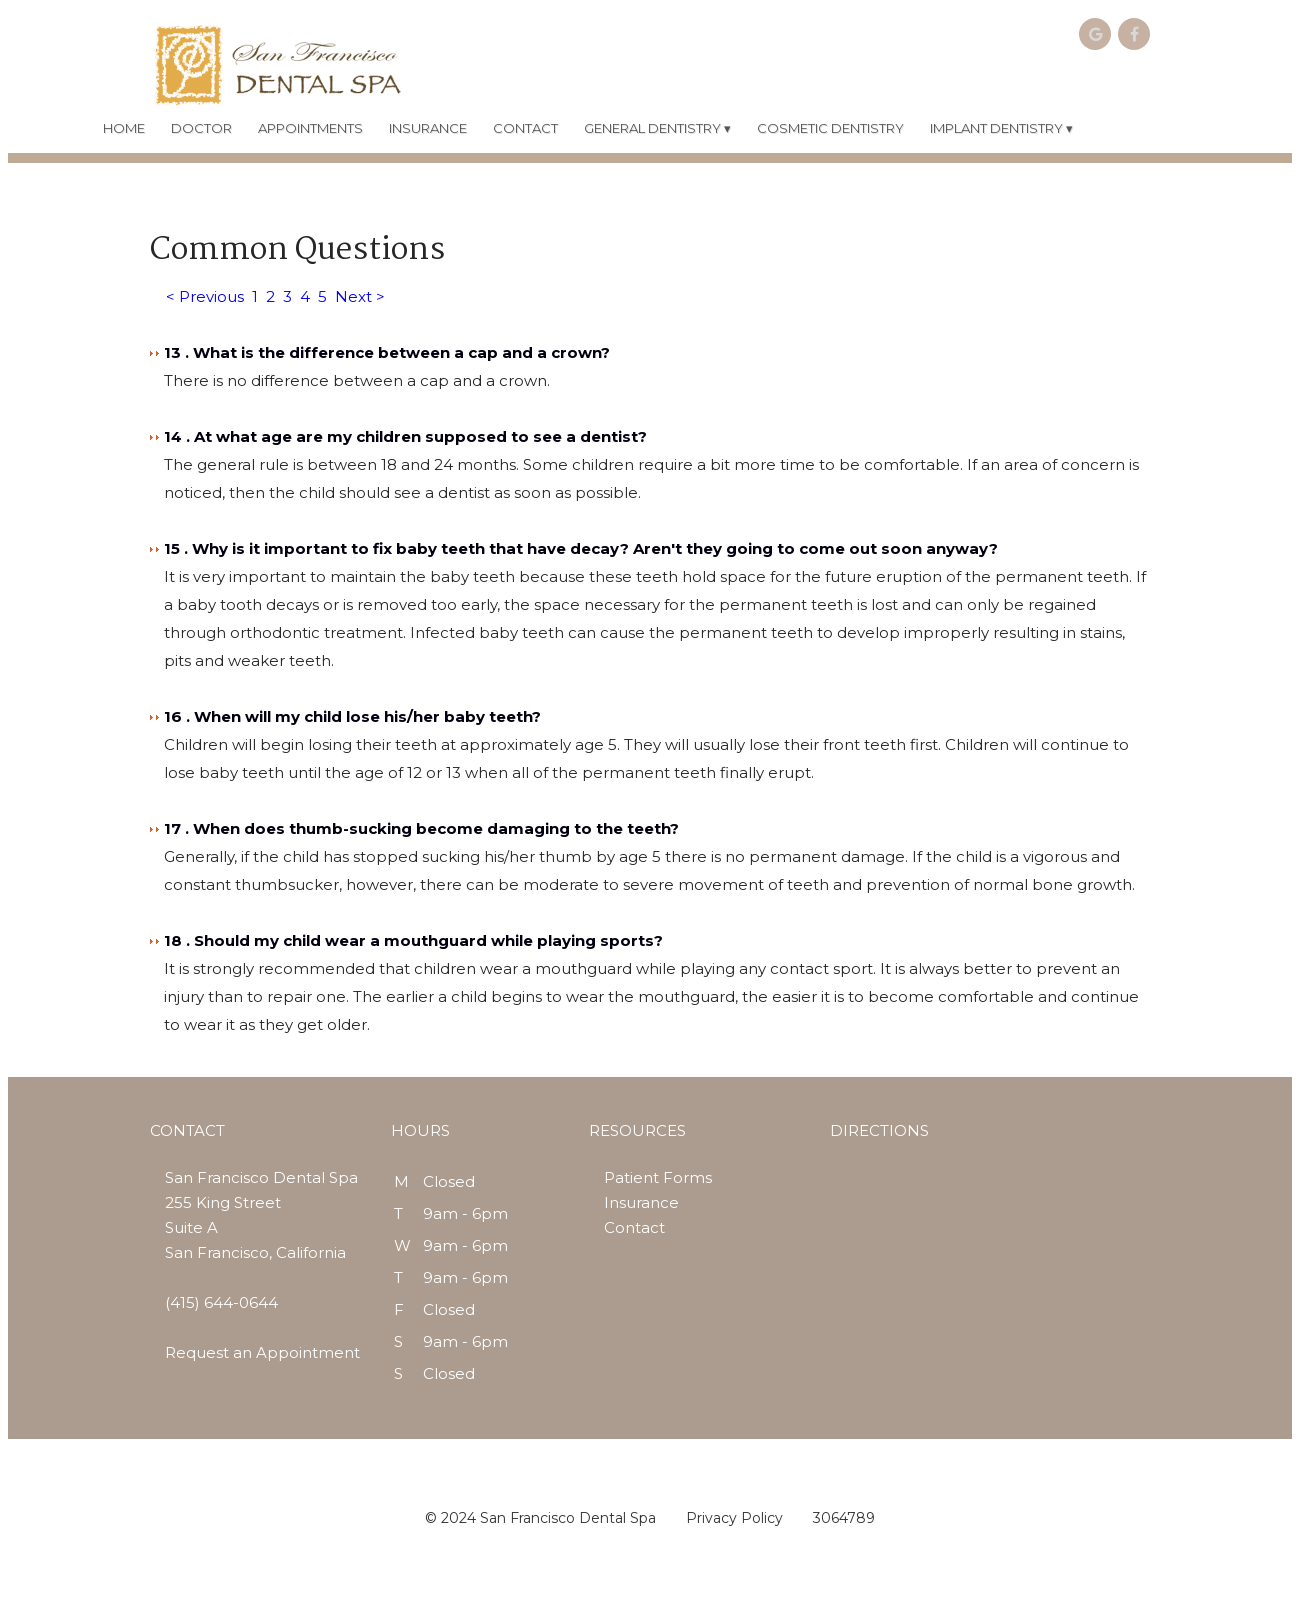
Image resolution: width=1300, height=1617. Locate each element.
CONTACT (525, 128)
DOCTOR (201, 128)
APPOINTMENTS (310, 128)
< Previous (205, 296)
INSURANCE (428, 128)
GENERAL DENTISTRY (657, 128)
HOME (124, 128)
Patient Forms (658, 1177)
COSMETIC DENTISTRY (830, 128)
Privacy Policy (734, 1518)
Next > (360, 296)
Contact (634, 1227)
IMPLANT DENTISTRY (1001, 128)
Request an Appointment (262, 1352)
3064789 (844, 1518)
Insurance (641, 1202)
